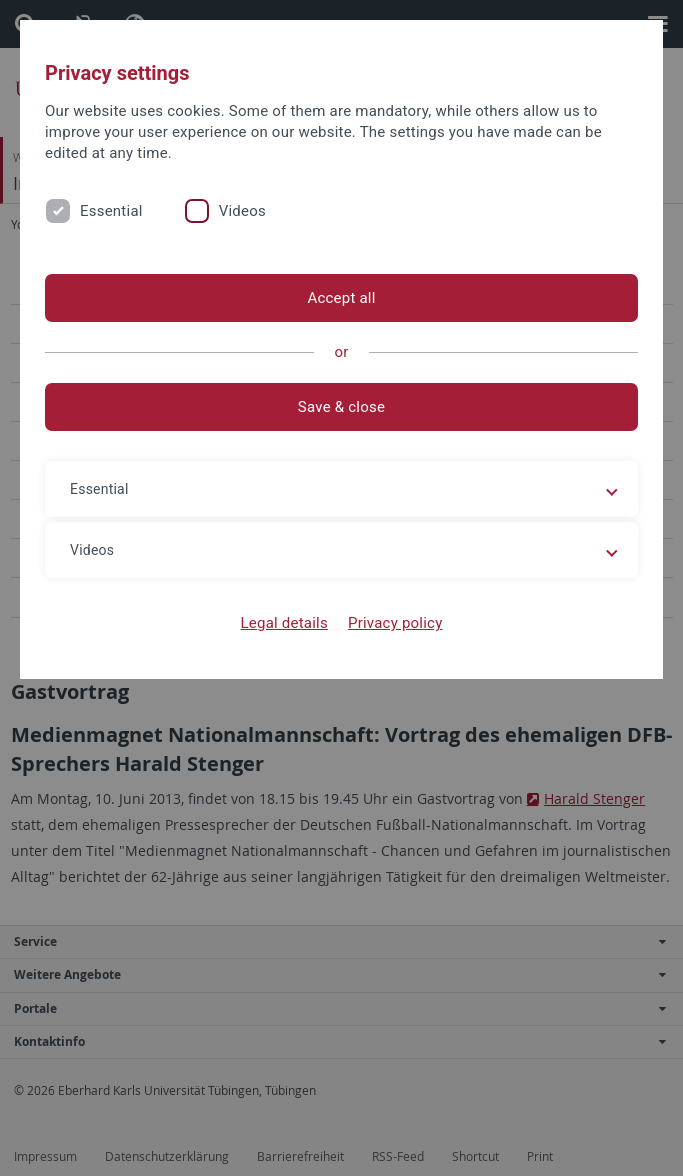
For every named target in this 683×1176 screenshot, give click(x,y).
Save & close (341, 407)
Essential (111, 211)
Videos (242, 211)
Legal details (284, 623)
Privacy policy (395, 623)
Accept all (341, 298)
